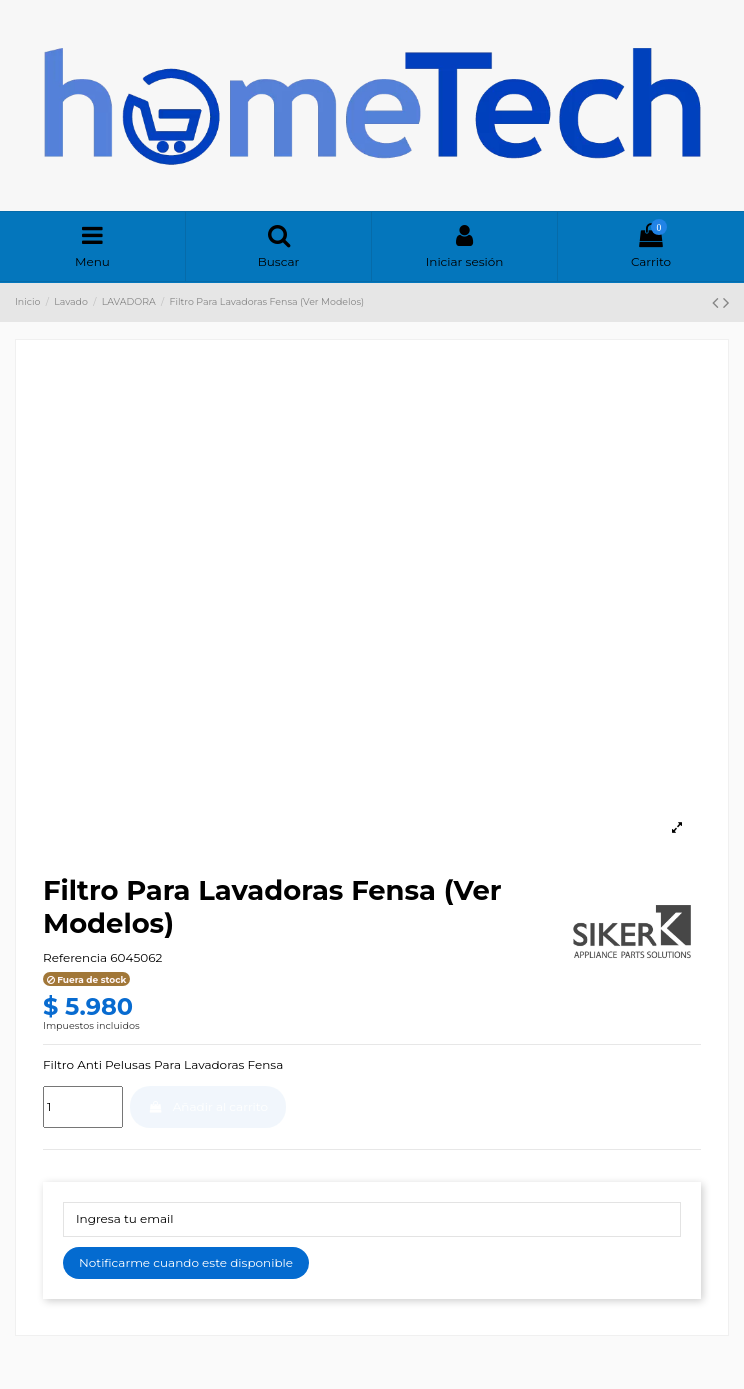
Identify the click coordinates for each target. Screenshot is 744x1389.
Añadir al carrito (208, 1106)
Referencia (75, 957)
